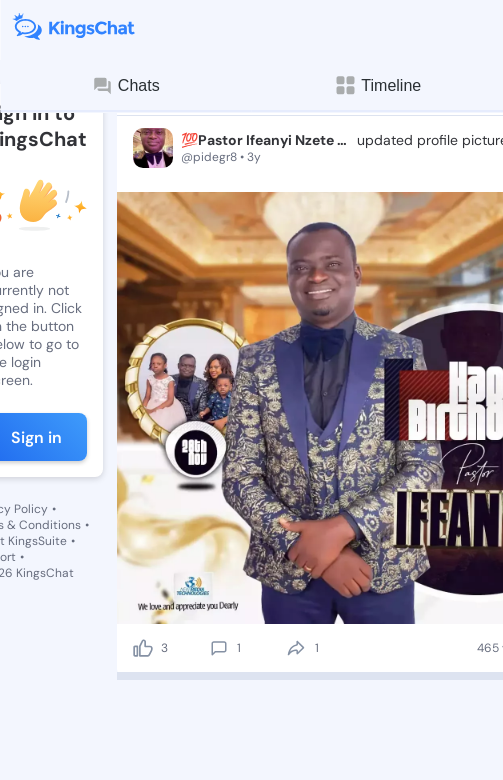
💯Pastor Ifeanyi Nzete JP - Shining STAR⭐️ (267, 140)
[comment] (219, 648)
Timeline (377, 85)
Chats (126, 86)
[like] (143, 648)
